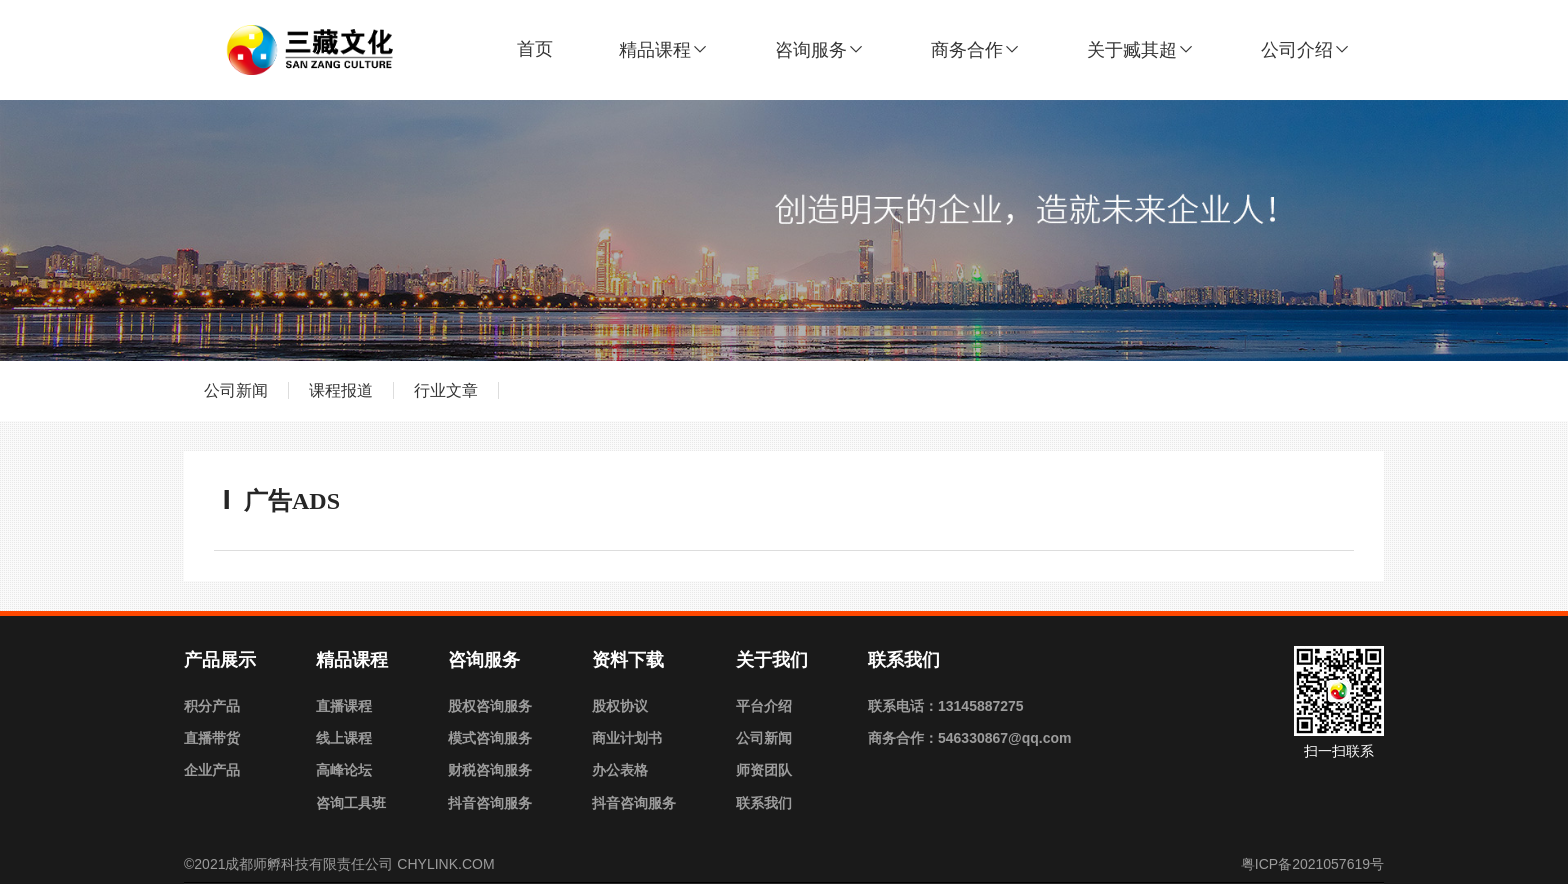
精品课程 (664, 50)
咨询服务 (820, 50)
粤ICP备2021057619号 (1312, 864)
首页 (535, 49)
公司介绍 (1306, 50)
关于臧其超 (1141, 50)
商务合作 (976, 50)
